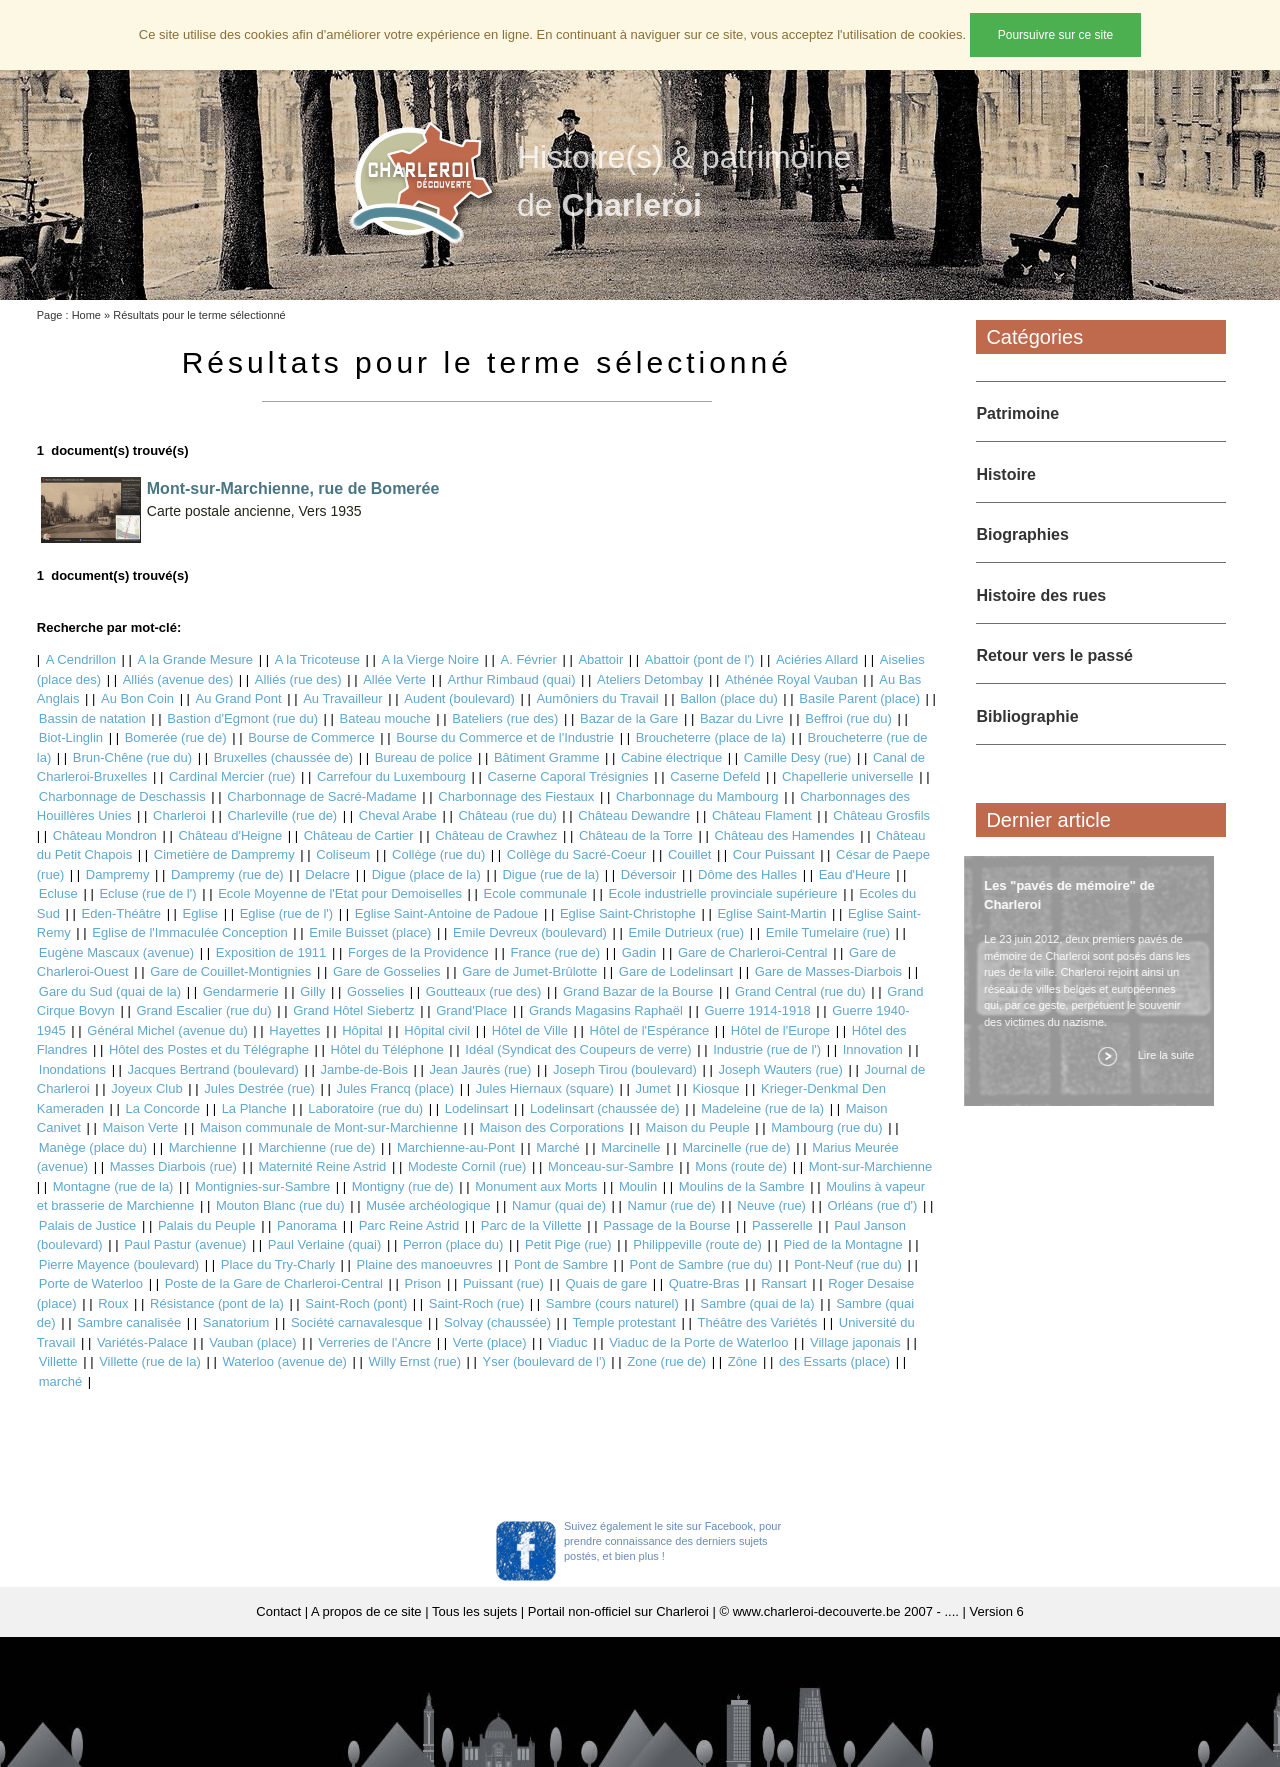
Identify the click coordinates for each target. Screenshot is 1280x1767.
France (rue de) (555, 952)
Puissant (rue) (503, 1283)
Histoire (1006, 474)
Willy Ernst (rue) (415, 1361)
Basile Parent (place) (859, 698)
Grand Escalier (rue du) (203, 1010)
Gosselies (375, 991)
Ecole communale (535, 893)
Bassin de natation (92, 718)
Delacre (327, 874)
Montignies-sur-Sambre (262, 1186)
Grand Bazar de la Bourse (638, 991)
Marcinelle (630, 1147)
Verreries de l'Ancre (374, 1342)
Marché (557, 1147)
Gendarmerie (241, 991)
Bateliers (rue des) (505, 718)
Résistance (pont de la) (217, 1303)
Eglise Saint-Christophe (628, 913)
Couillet (689, 854)
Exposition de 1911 (271, 952)
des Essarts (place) (834, 1361)
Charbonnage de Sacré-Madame (321, 796)
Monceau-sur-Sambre (611, 1166)
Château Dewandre (634, 815)
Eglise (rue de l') (287, 913)
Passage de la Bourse (666, 1225)
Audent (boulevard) (459, 698)
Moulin (638, 1186)
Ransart (784, 1283)
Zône (743, 1361)
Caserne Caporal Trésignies (567, 776)
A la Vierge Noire (430, 659)
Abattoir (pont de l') (699, 659)
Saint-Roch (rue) (476, 1303)
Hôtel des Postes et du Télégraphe (209, 1049)
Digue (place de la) (426, 874)
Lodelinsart (477, 1108)
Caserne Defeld (715, 776)
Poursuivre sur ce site (1055, 35)
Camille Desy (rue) (798, 757)
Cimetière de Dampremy (224, 854)
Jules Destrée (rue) (259, 1088)
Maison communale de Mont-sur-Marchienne (329, 1127)
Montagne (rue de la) (113, 1186)
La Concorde (163, 1108)
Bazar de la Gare (629, 718)
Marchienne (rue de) (316, 1147)
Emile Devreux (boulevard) (530, 932)
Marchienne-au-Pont (456, 1147)
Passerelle (782, 1225)
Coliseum (343, 854)
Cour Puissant (774, 854)
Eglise (200, 913)
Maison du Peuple (698, 1127)
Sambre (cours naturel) (612, 1303)
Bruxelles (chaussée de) (283, 757)
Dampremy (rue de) (227, 874)
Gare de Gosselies (387, 971)
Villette (58, 1361)
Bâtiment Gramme (546, 757)
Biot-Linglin (71, 737)
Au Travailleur (342, 698)
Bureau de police (424, 757)
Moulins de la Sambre (742, 1186)
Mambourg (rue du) (826, 1127)
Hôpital (362, 1030)
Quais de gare (606, 1283)
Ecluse (58, 893)
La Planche (254, 1108)
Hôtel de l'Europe (780, 1030)
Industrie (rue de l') (767, 1049)
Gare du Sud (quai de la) (110, 991)
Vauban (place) (252, 1342)
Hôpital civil (437, 1030)
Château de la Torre (636, 835)
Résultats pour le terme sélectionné (199, 315)
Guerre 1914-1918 (757, 1010)
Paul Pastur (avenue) (185, 1244)
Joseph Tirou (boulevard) (625, 1069)
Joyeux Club (147, 1088)
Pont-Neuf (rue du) (848, 1264)
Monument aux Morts (536, 1186)
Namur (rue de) (672, 1205)
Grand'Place (471, 1010)
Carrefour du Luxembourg (391, 776)
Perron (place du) (453, 1244)
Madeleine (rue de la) (762, 1108)
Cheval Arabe (398, 815)
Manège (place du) (93, 1147)
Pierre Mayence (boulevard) (119, 1264)
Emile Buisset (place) (370, 932)
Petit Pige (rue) (568, 1244)
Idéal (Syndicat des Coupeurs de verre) (578, 1049)
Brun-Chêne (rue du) (132, 757)
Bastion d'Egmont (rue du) (242, 718)
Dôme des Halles (747, 874)
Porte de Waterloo (91, 1283)
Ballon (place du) (729, 698)
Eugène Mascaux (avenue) (116, 952)
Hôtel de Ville (530, 1030)
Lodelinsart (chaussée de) (605, 1108)
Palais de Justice (88, 1225)
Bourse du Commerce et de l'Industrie (505, 737)
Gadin (639, 952)
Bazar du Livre (742, 718)
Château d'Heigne (230, 835)
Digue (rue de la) (550, 874)
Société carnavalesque (357, 1322)
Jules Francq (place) (395, 1088)
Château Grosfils (881, 815)
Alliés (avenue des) (178, 679)
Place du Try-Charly (278, 1264)
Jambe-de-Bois (363, 1069)
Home (86, 315)
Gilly (312, 991)
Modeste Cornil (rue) (467, 1166)
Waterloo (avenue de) (284, 1361)
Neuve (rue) (771, 1205)
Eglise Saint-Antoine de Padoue (447, 913)
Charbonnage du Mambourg (697, 796)
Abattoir (600, 659)
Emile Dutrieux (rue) (687, 932)
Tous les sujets (474, 1611)
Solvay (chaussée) (497, 1322)
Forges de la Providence (418, 952)
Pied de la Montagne (842, 1244)
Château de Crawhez (496, 835)
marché (60, 1381)
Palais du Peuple (207, 1225)
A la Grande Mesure (195, 659)
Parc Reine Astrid (409, 1225)
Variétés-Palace (142, 1342)
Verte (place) (490, 1342)
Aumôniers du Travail (597, 698)
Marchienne (203, 1147)
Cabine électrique (671, 757)
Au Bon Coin (137, 698)
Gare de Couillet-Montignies (230, 971)
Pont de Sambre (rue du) (701, 1264)
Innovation (873, 1049)
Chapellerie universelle (848, 776)
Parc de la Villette (531, 1225)
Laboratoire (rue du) (365, 1108)
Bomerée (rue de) (176, 737)
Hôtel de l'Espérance (650, 1030)
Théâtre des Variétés (758, 1322)
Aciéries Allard (817, 659)
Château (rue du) (507, 815)
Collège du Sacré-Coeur (576, 854)
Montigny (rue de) (403, 1186)
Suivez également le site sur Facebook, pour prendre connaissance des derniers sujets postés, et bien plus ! (672, 1541)
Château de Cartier (359, 835)
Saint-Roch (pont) (356, 1303)
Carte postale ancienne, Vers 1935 (254, 511)
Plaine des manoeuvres (425, 1264)
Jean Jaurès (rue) (481, 1069)
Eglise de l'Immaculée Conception (189, 932)
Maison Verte (140, 1127)
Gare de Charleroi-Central (753, 952)
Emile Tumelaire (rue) (828, 932)
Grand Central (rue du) (800, 991)
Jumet (652, 1088)
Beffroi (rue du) (848, 718)
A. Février (529, 659)
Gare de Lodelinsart (676, 971)
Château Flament (762, 815)
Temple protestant (624, 1322)
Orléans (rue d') (873, 1205)
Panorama (307, 1225)
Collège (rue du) (438, 854)
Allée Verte (394, 679)
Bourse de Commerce (311, 737)
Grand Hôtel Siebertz (353, 1010)
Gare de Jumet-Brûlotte (529, 971)
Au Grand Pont (239, 698)
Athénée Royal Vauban (791, 679)
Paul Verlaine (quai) (324, 1244)
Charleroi (179, 815)
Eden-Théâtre (122, 913)
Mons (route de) (741, 1166)
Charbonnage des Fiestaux (516, 796)
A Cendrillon (81, 659)
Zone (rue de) (666, 1361)
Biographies (1022, 534)
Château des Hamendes (784, 835)
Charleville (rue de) (282, 815)
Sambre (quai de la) (757, 1303)
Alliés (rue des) (298, 679)
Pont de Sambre (561, 1264)
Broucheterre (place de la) (711, 737)
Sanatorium (236, 1322)
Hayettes (294, 1030)
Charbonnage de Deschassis (122, 796)
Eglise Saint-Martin (771, 913)
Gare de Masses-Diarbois (828, 971)
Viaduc (568, 1342)
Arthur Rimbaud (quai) (512, 679)
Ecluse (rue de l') (147, 893)
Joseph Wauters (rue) (780, 1069)
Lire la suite (1162, 1055)
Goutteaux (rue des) (484, 991)
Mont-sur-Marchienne (871, 1166)
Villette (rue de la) (150, 1361)
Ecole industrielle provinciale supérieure (723, 893)
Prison (423, 1283)
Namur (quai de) (559, 1205)
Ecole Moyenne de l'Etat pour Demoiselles (340, 893)
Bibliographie (1027, 716)
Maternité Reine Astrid (322, 1166)
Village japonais (855, 1342)
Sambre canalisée (129, 1322)
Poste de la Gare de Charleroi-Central (274, 1283)
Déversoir (649, 874)
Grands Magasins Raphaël (606, 1010)
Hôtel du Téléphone (387, 1049)
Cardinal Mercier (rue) (232, 776)
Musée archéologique (428, 1205)
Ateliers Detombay (650, 679)
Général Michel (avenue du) (167, 1030)
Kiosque (715, 1088)
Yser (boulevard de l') (544, 1361)
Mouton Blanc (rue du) (280, 1205)
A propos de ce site (366, 1611)
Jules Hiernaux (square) (545, 1088)
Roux (113, 1303)
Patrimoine (1017, 413)
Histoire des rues (1041, 595)
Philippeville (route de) (697, 1244)
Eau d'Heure (855, 874)
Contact (278, 1611)
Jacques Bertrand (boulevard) (213, 1069)
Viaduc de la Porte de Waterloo (698, 1342)
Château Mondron (105, 835)
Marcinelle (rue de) (736, 1147)
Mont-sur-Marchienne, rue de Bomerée (293, 488)
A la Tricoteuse (317, 659)
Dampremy (118, 874)
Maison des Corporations (551, 1127)
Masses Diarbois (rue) (173, 1166)
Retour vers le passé (1054, 655)
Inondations (72, 1069)
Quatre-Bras (704, 1283)
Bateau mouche (385, 718)
